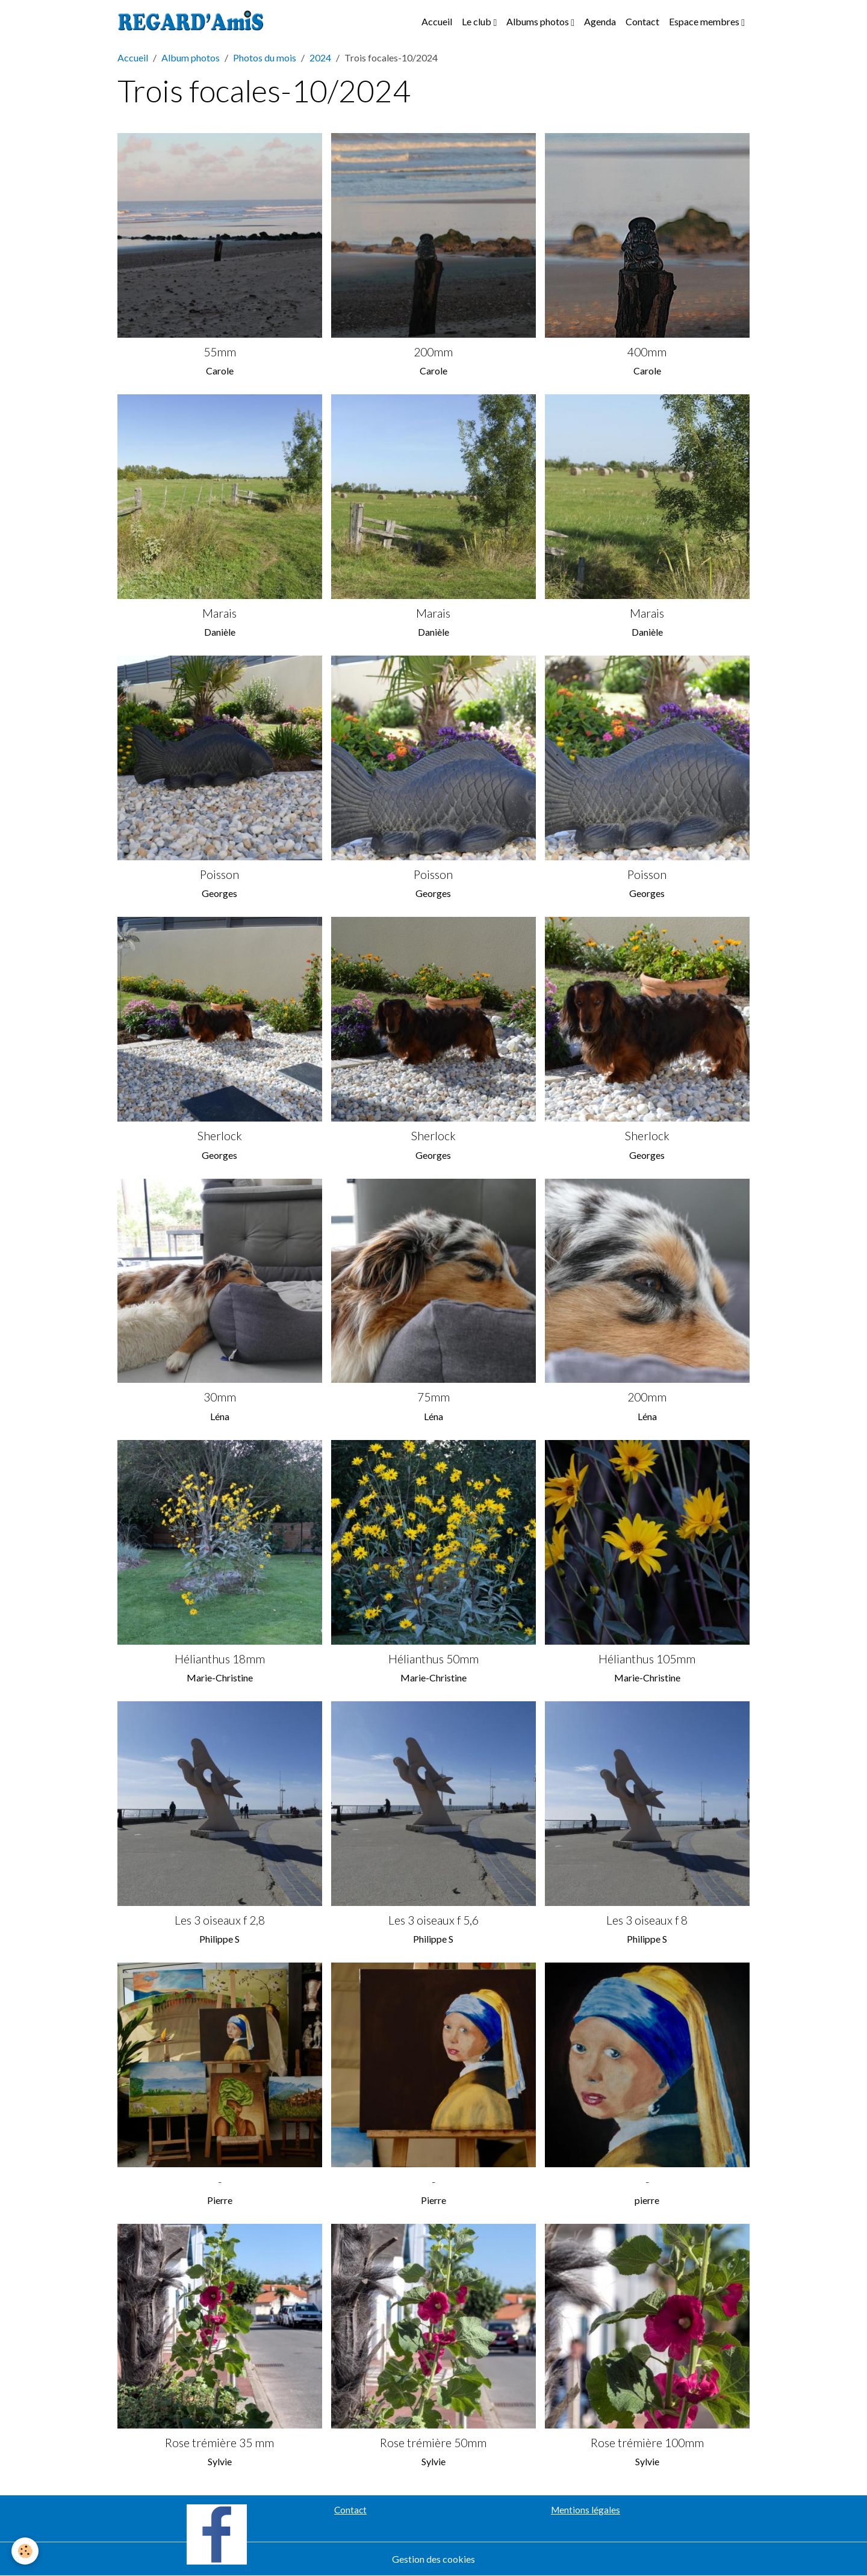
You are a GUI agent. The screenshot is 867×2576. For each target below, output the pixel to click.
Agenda (600, 21)
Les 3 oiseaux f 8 (647, 1920)
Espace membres (705, 21)
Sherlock (219, 1136)
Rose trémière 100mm (647, 2443)
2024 (320, 57)
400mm (647, 352)
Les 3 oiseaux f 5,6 (433, 1920)
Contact (642, 21)
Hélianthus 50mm (433, 1659)
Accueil (436, 21)
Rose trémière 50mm (433, 2443)
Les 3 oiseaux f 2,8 (220, 1920)
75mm (433, 1397)
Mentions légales (585, 2509)
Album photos (190, 57)
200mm (433, 352)
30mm (220, 1397)
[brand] (193, 22)
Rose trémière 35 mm (219, 2443)
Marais (219, 613)
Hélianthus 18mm (220, 1659)
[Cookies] (25, 2551)
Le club (477, 21)
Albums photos (538, 21)
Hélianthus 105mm (646, 1659)
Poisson (219, 874)
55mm (220, 352)
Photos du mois (264, 57)
